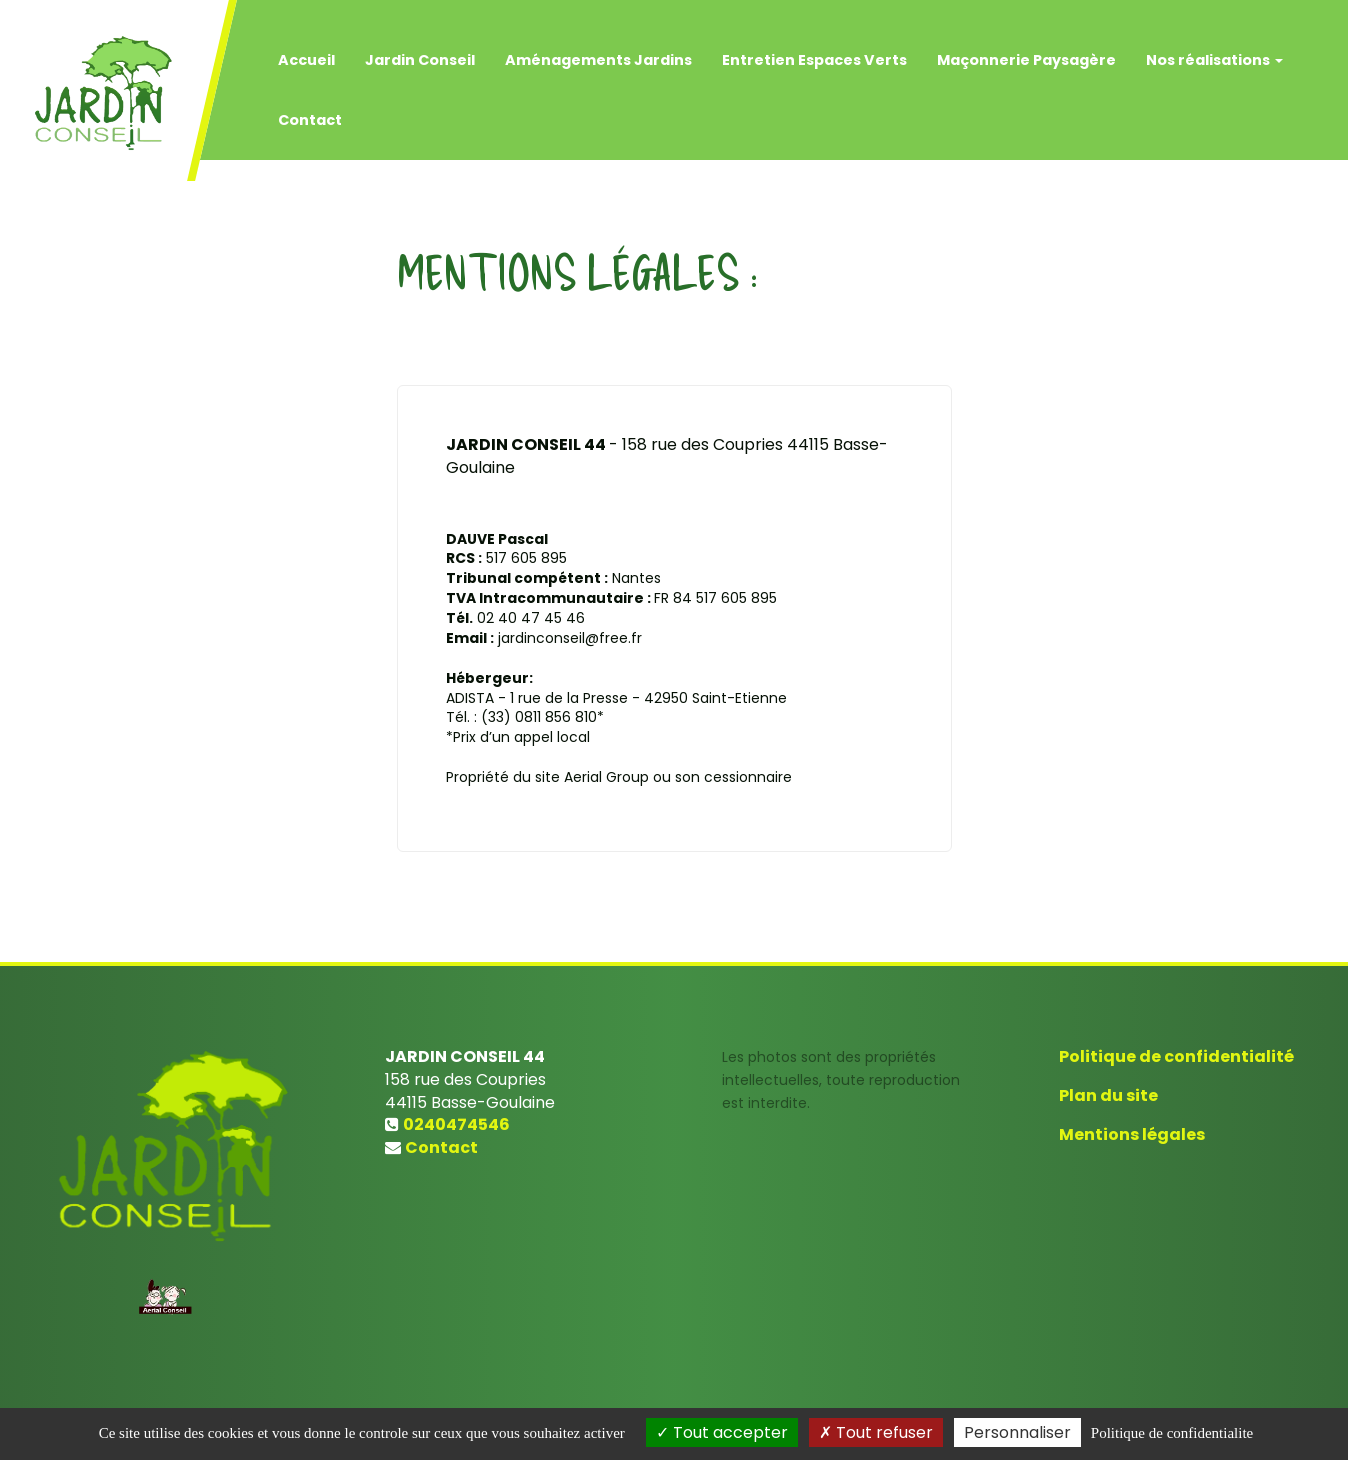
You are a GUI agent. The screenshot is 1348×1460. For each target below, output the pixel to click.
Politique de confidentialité (1176, 1056)
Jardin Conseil (420, 50)
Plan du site (1108, 1095)
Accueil (306, 50)
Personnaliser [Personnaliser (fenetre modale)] (1017, 1432)
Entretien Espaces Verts (814, 50)
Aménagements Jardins (598, 50)
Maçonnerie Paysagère (1026, 50)
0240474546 (456, 1124)
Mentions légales (1132, 1134)
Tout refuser (876, 1432)
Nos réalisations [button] (1214, 50)
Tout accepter (722, 1432)
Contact (310, 110)
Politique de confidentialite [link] (1172, 1433)
